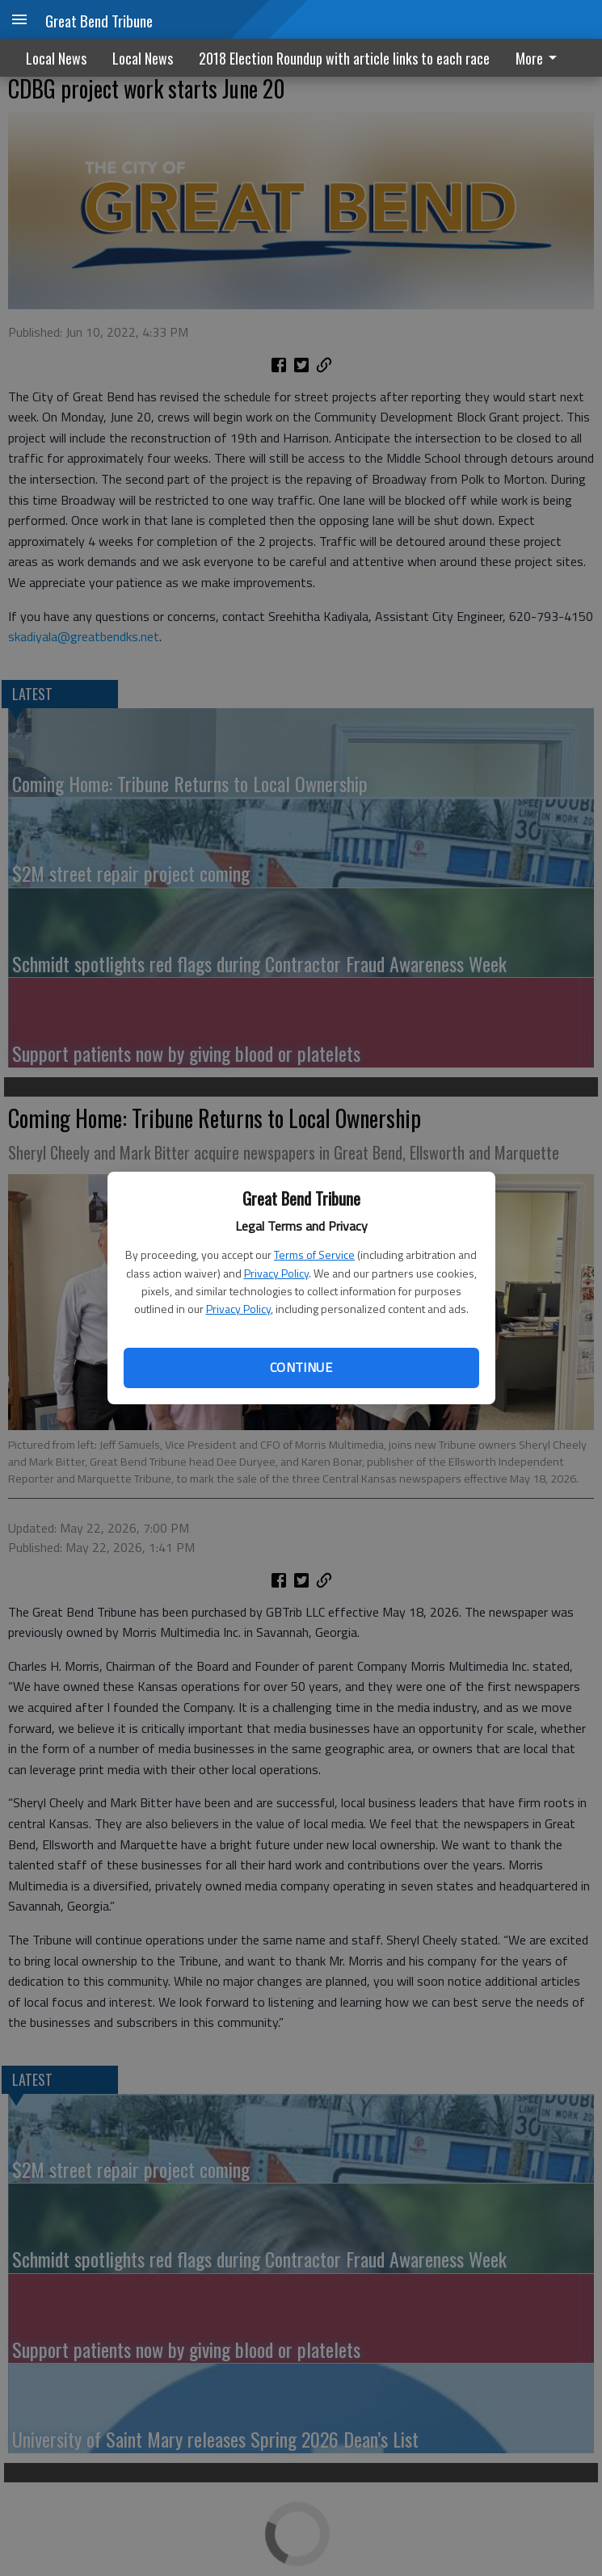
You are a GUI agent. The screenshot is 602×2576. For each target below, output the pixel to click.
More (539, 58)
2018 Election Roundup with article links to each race (344, 58)
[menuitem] (541, 58)
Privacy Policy (276, 1273)
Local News (56, 58)
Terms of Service (314, 1254)
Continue (301, 1367)
